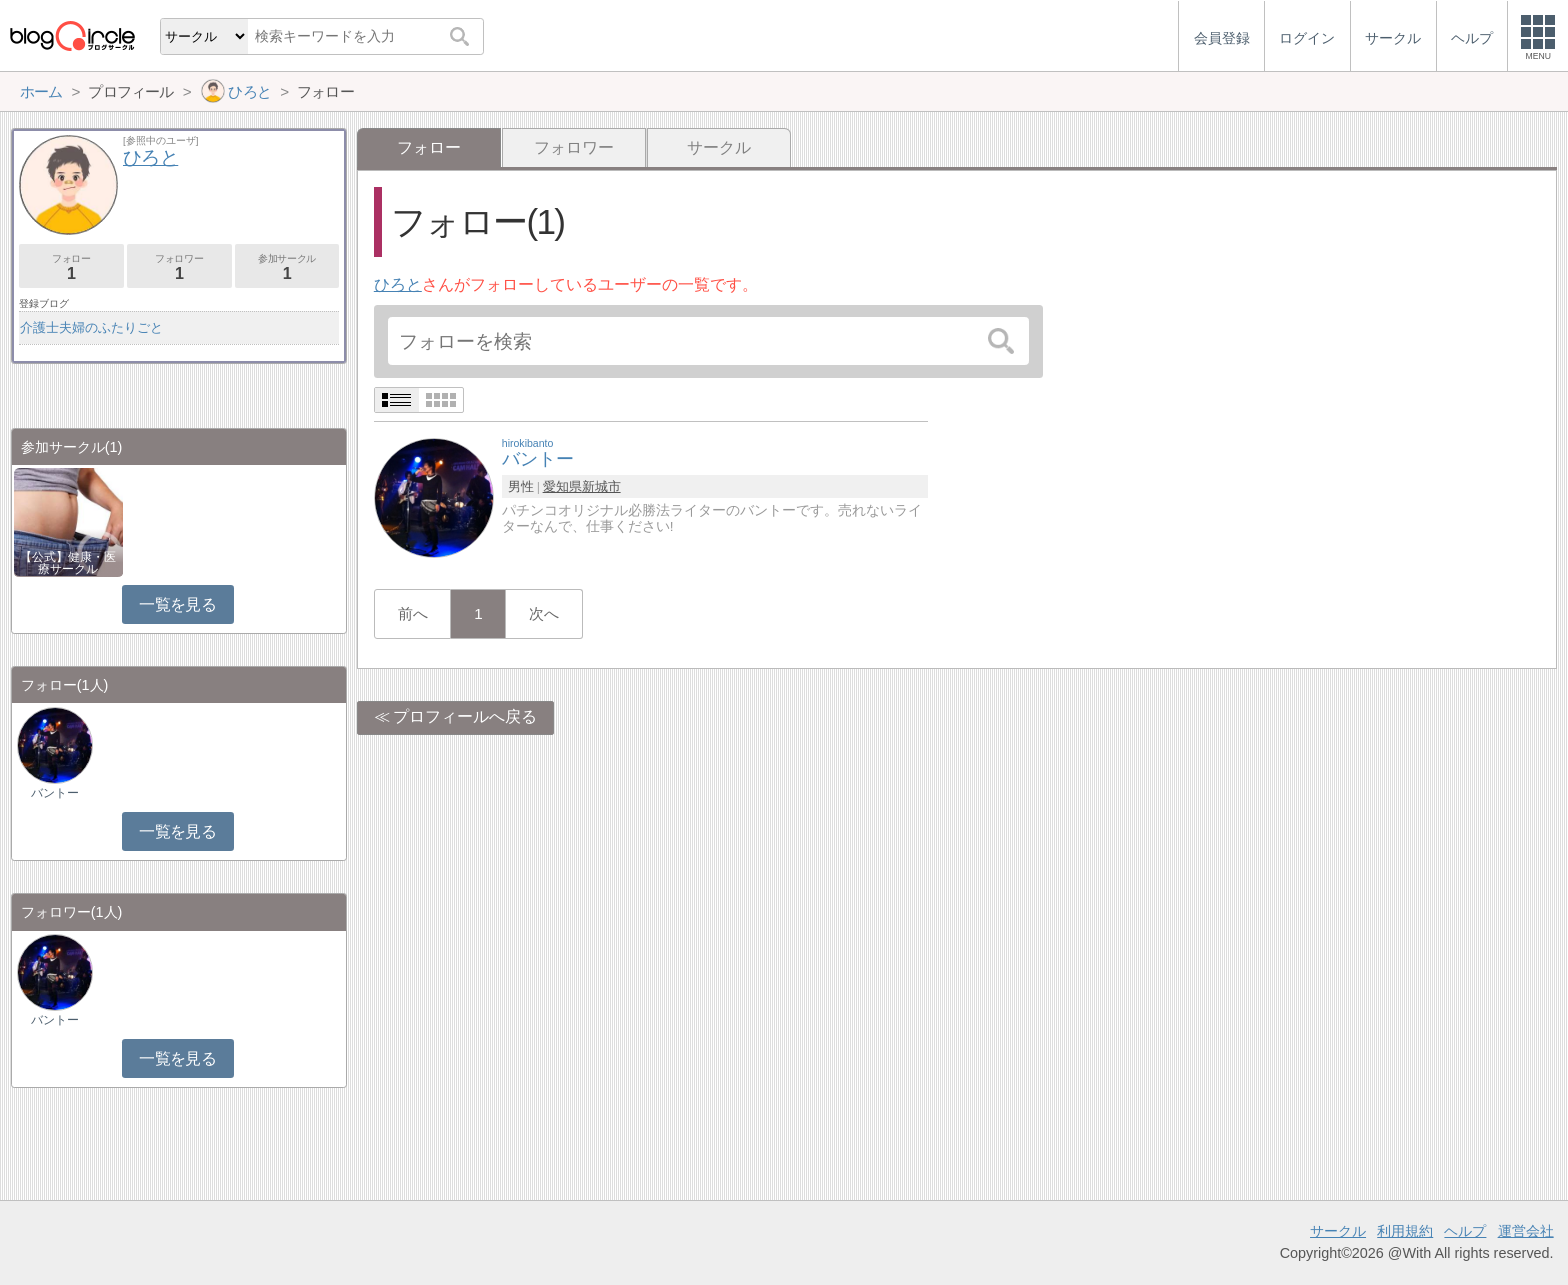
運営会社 (1526, 1231)
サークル (719, 147)
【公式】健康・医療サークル (68, 563)
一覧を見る (177, 604)
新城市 (601, 486)
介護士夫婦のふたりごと (91, 327)
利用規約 (1405, 1231)
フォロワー (574, 147)
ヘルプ (1465, 1231)
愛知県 (562, 486)
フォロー (71, 267)
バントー (55, 793)
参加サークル (287, 267)
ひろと (398, 284)
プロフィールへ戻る (465, 716)
